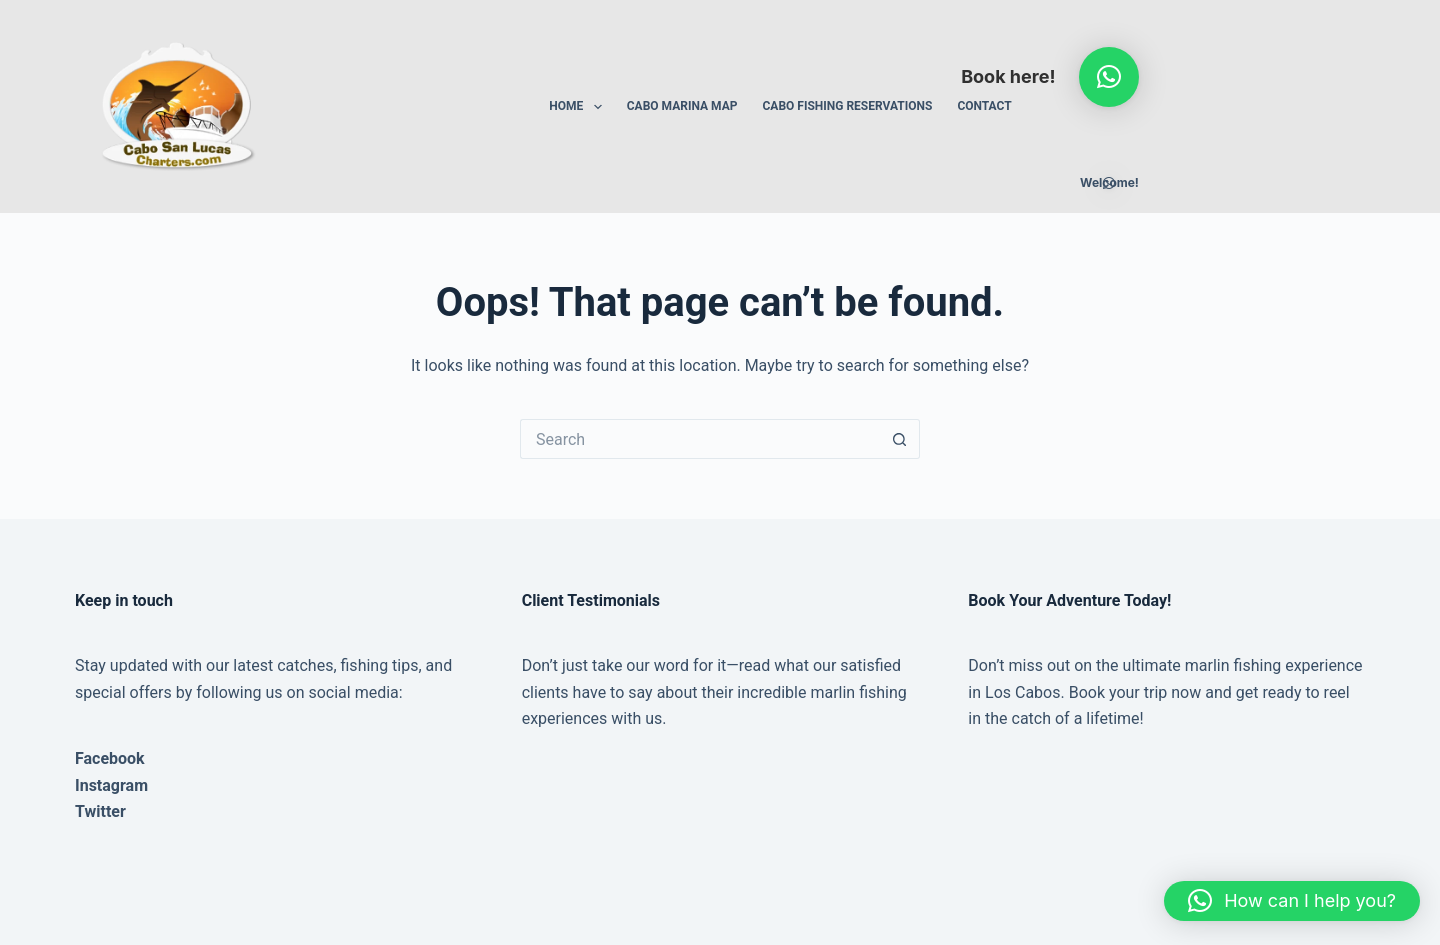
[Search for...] (700, 439)
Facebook (110, 758)
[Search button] (900, 439)
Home (579, 107)
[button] (1109, 77)
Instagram (111, 785)
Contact (984, 106)
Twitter (100, 811)
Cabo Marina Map (682, 106)
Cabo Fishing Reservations (847, 106)
